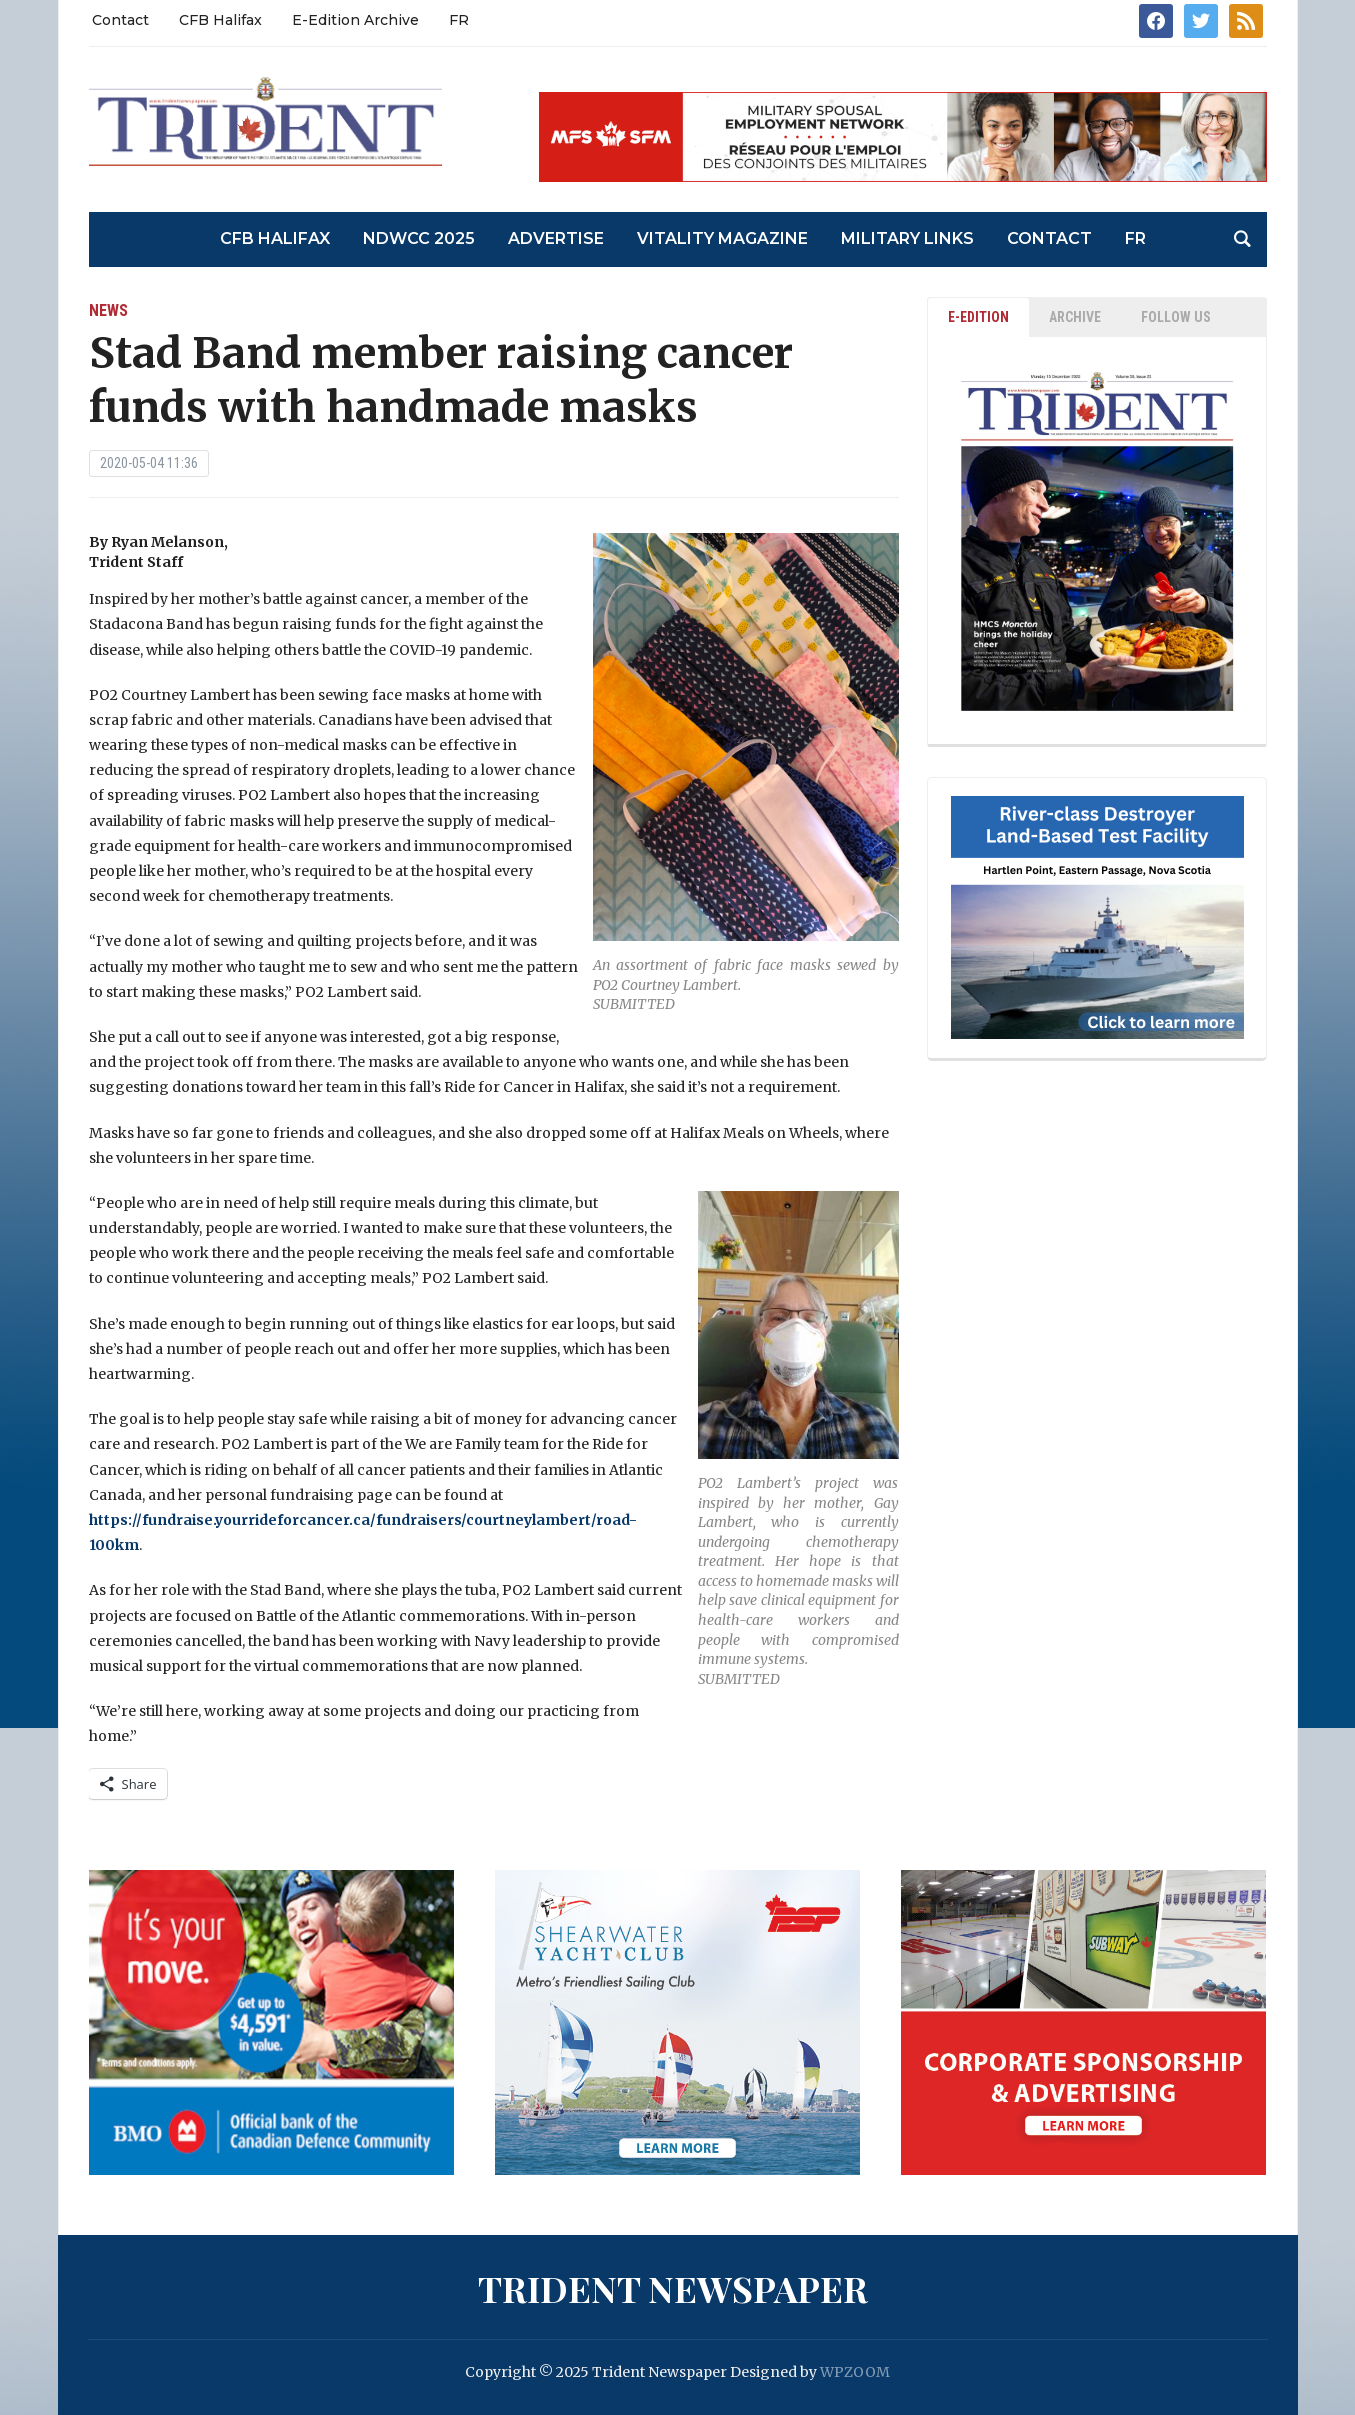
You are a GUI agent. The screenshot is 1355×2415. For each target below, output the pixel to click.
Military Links (907, 238)
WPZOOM (855, 2372)
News (108, 310)
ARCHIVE (1075, 317)
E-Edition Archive (355, 20)
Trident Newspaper (673, 2288)
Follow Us (1176, 317)
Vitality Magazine (722, 238)
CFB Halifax (220, 20)
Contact (120, 20)
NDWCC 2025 (419, 238)
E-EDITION (978, 317)
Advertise (556, 238)
